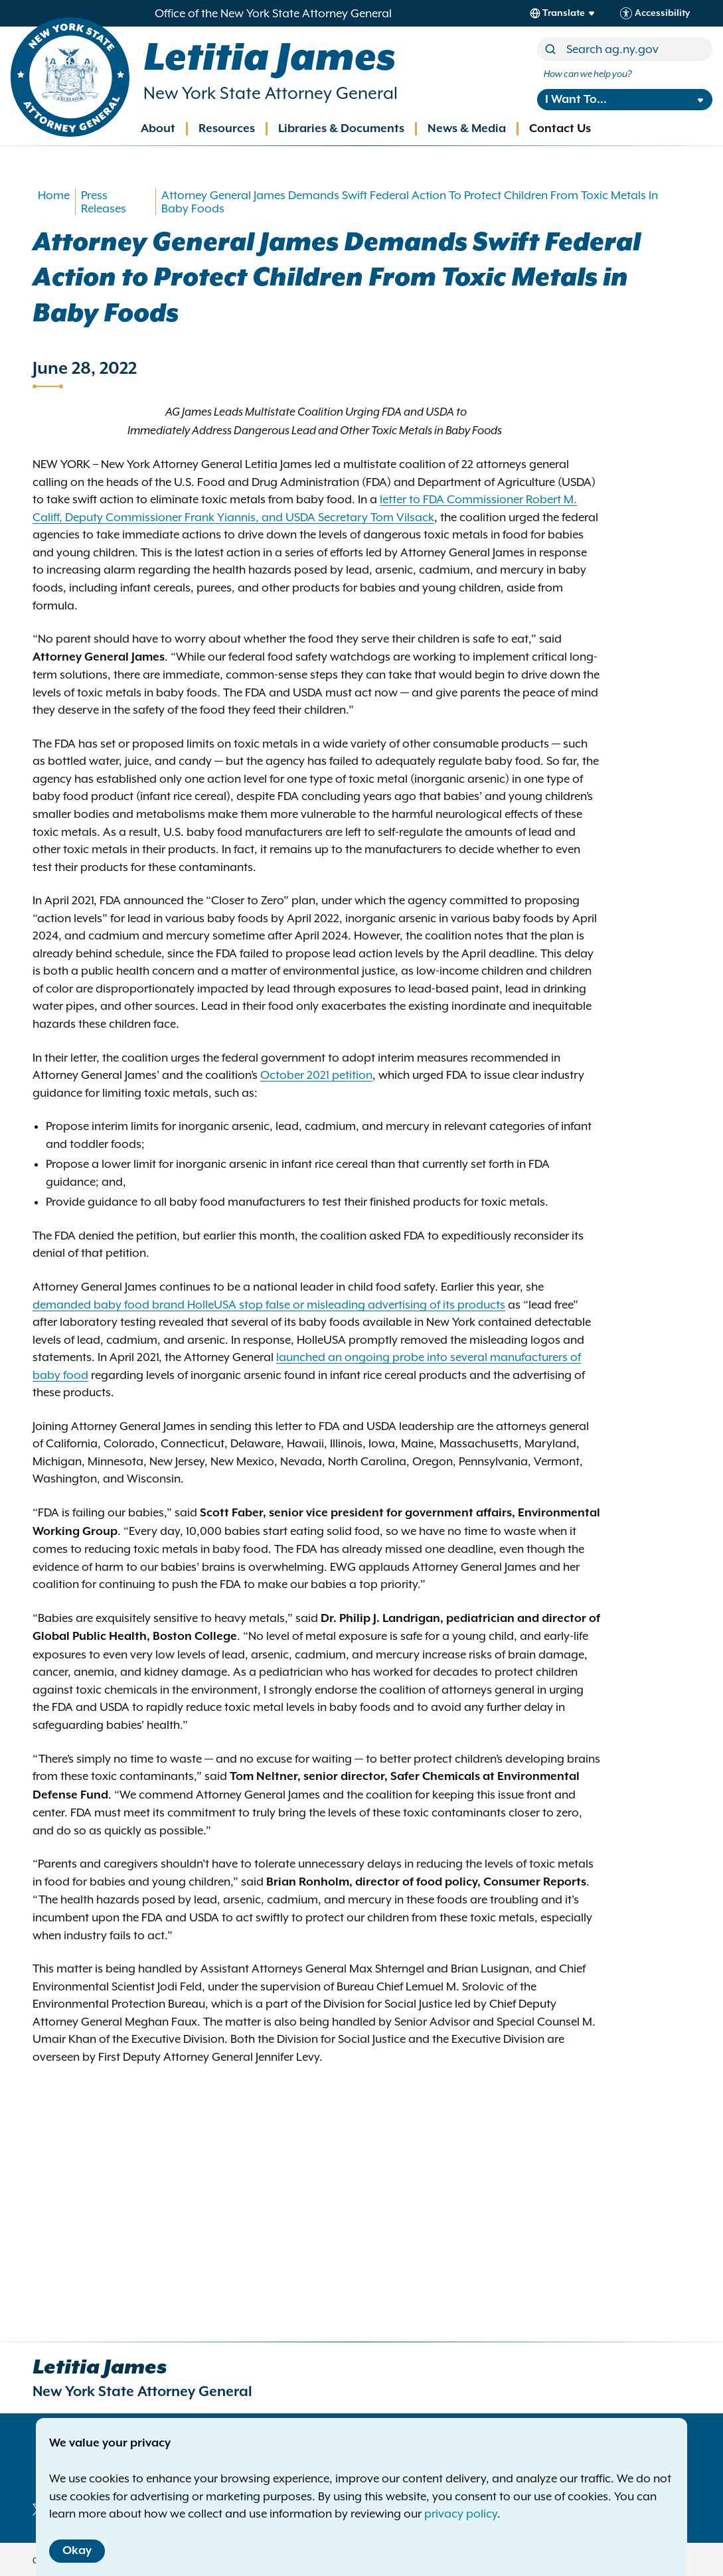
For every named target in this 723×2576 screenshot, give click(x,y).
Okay (77, 2550)
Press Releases (103, 202)
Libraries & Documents (341, 128)
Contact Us (560, 128)
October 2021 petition (316, 1075)
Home (54, 195)
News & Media (467, 128)
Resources (227, 128)
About (158, 128)
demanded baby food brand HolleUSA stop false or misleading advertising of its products (269, 1304)
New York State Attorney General (270, 93)
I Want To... (576, 99)
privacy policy (460, 2513)
